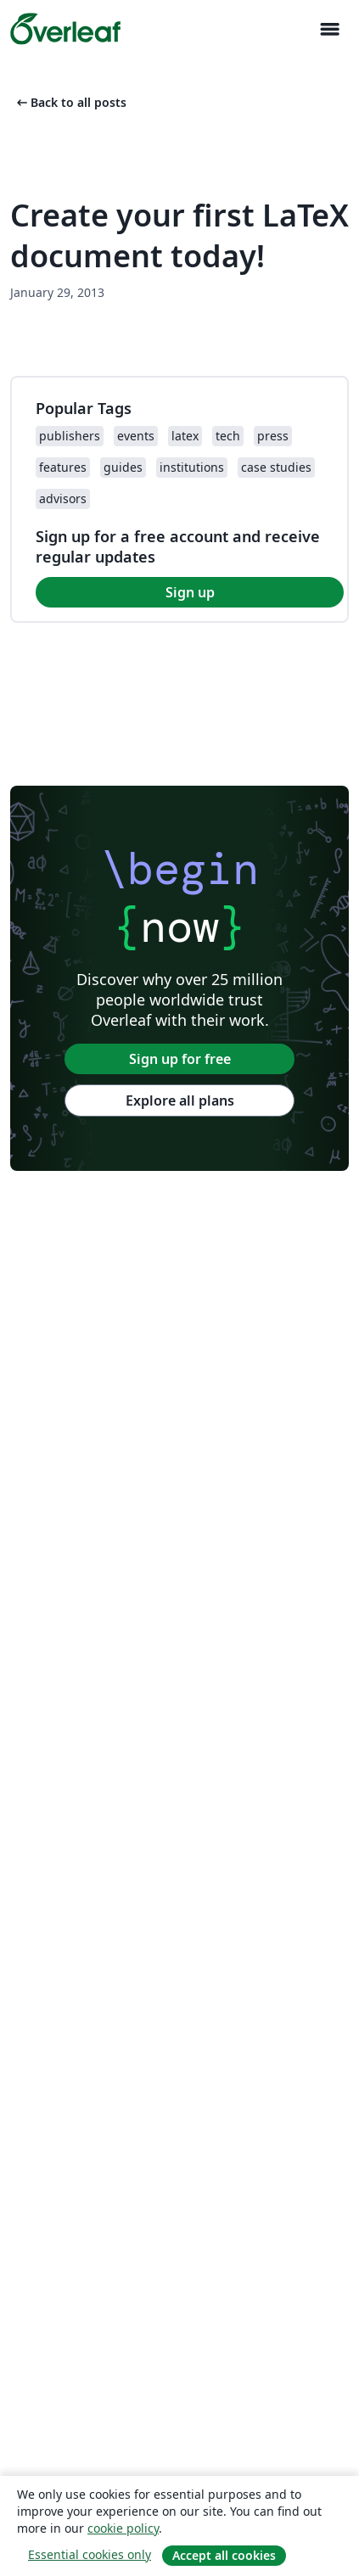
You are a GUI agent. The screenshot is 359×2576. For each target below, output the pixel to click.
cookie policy (123, 2528)
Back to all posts (70, 102)
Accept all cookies (224, 2555)
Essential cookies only (89, 2554)
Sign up (190, 592)
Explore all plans (180, 1100)
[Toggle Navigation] (329, 29)
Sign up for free (180, 1059)
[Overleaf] (65, 29)
